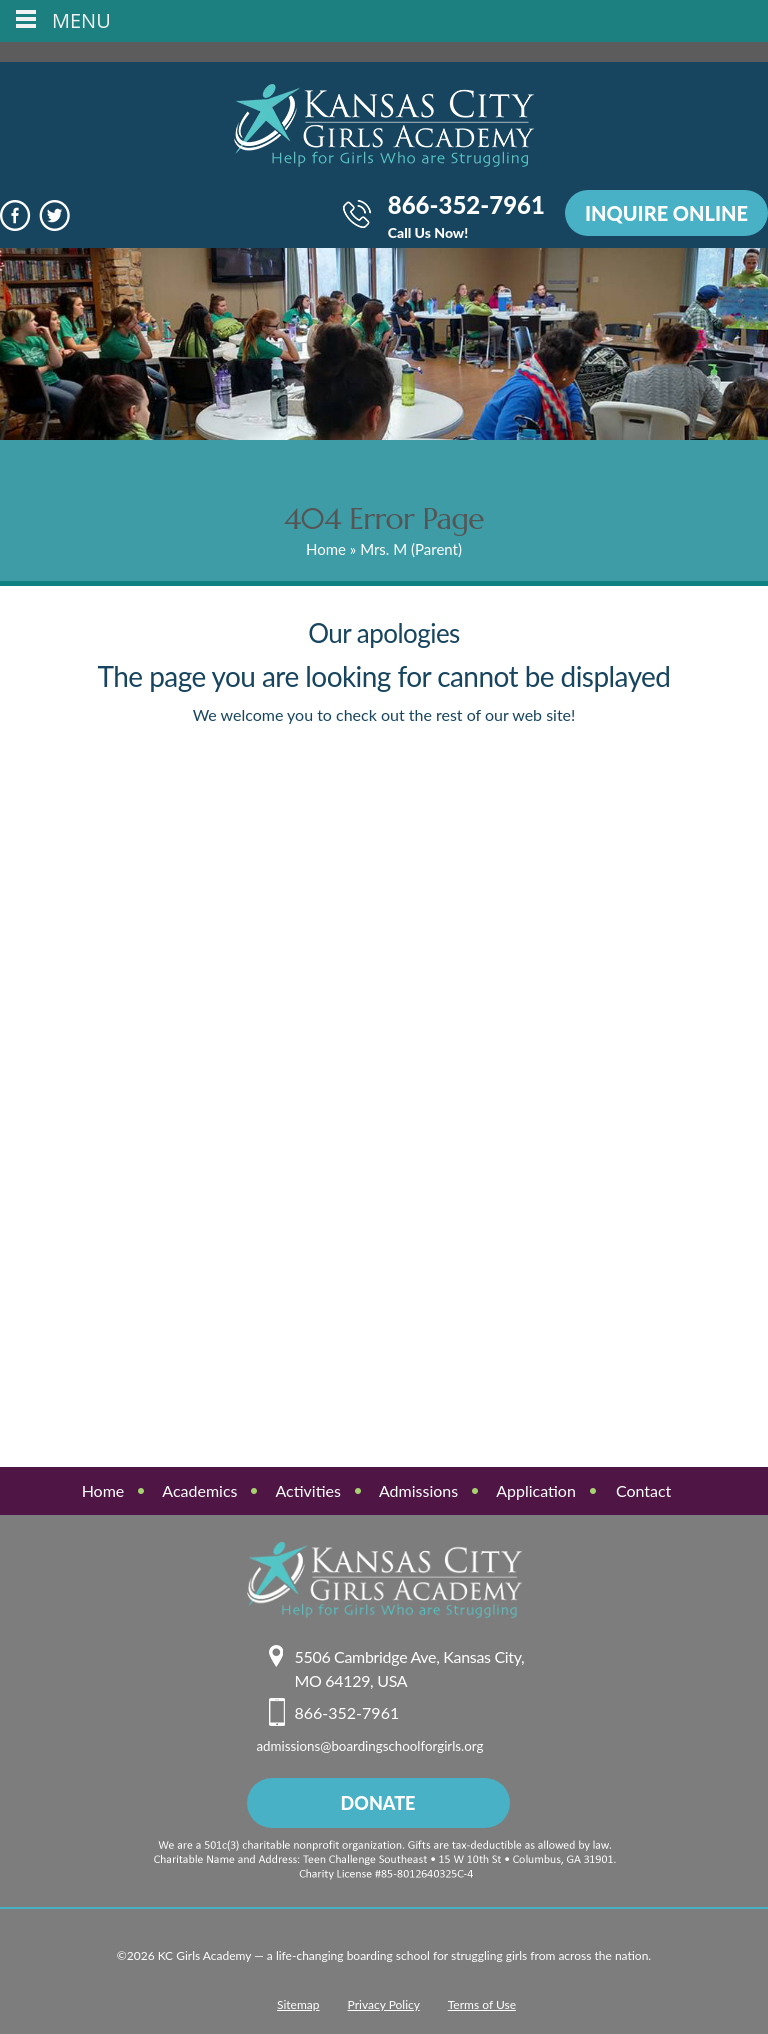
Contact (643, 1490)
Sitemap (298, 2004)
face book (15, 215)
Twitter (54, 215)
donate (378, 1803)
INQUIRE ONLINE (666, 213)
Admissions (418, 1490)
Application (536, 1490)
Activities (307, 1490)
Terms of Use (482, 2004)
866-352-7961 (466, 218)
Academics (199, 1490)
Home (326, 549)
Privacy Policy (384, 2004)
